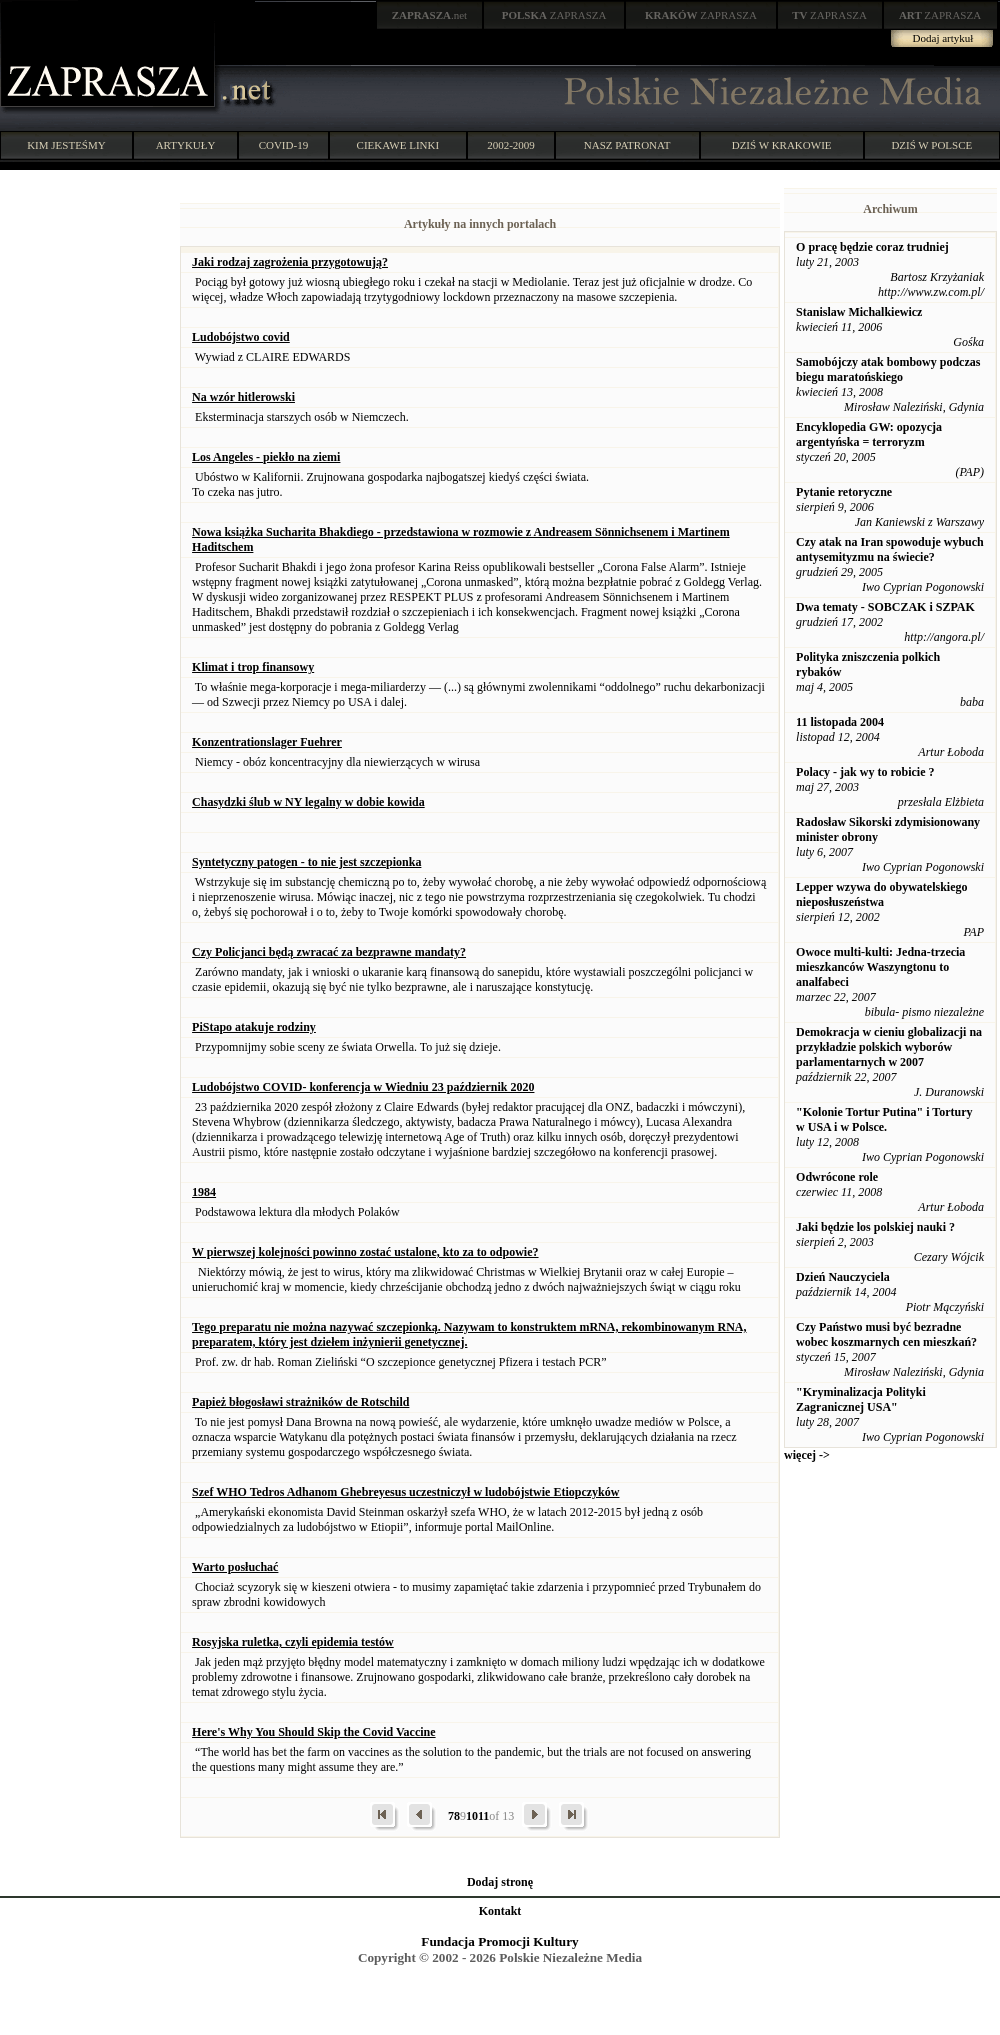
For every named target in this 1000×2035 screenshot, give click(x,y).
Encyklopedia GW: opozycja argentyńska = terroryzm (869, 434)
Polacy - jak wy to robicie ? (865, 772)
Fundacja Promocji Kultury (499, 1941)
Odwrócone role (837, 1177)
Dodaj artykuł (943, 38)
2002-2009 (511, 145)
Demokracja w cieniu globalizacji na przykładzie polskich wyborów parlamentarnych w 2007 (889, 1047)
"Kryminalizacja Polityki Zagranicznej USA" (861, 1399)
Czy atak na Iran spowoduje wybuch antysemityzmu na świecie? (890, 549)
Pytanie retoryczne (844, 492)
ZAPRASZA (554, 15)
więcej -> (807, 1455)
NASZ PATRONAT (627, 145)
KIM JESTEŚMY (66, 145)
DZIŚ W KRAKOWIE (782, 145)
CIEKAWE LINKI (398, 145)
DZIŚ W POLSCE (931, 145)
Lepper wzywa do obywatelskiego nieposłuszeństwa (881, 894)
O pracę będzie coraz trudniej (872, 247)
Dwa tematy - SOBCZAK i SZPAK (885, 607)
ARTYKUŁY (186, 145)
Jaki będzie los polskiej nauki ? (875, 1227)
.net (430, 15)
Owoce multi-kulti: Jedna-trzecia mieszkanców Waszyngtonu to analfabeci (880, 967)
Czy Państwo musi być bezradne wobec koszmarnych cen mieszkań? (886, 1334)
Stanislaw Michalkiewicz (859, 312)
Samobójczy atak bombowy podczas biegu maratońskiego (888, 369)
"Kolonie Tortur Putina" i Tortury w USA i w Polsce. (884, 1119)
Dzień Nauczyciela (843, 1277)
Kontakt (500, 1911)
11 (483, 1816)
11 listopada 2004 (840, 722)
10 (472, 1816)
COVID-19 (284, 145)
